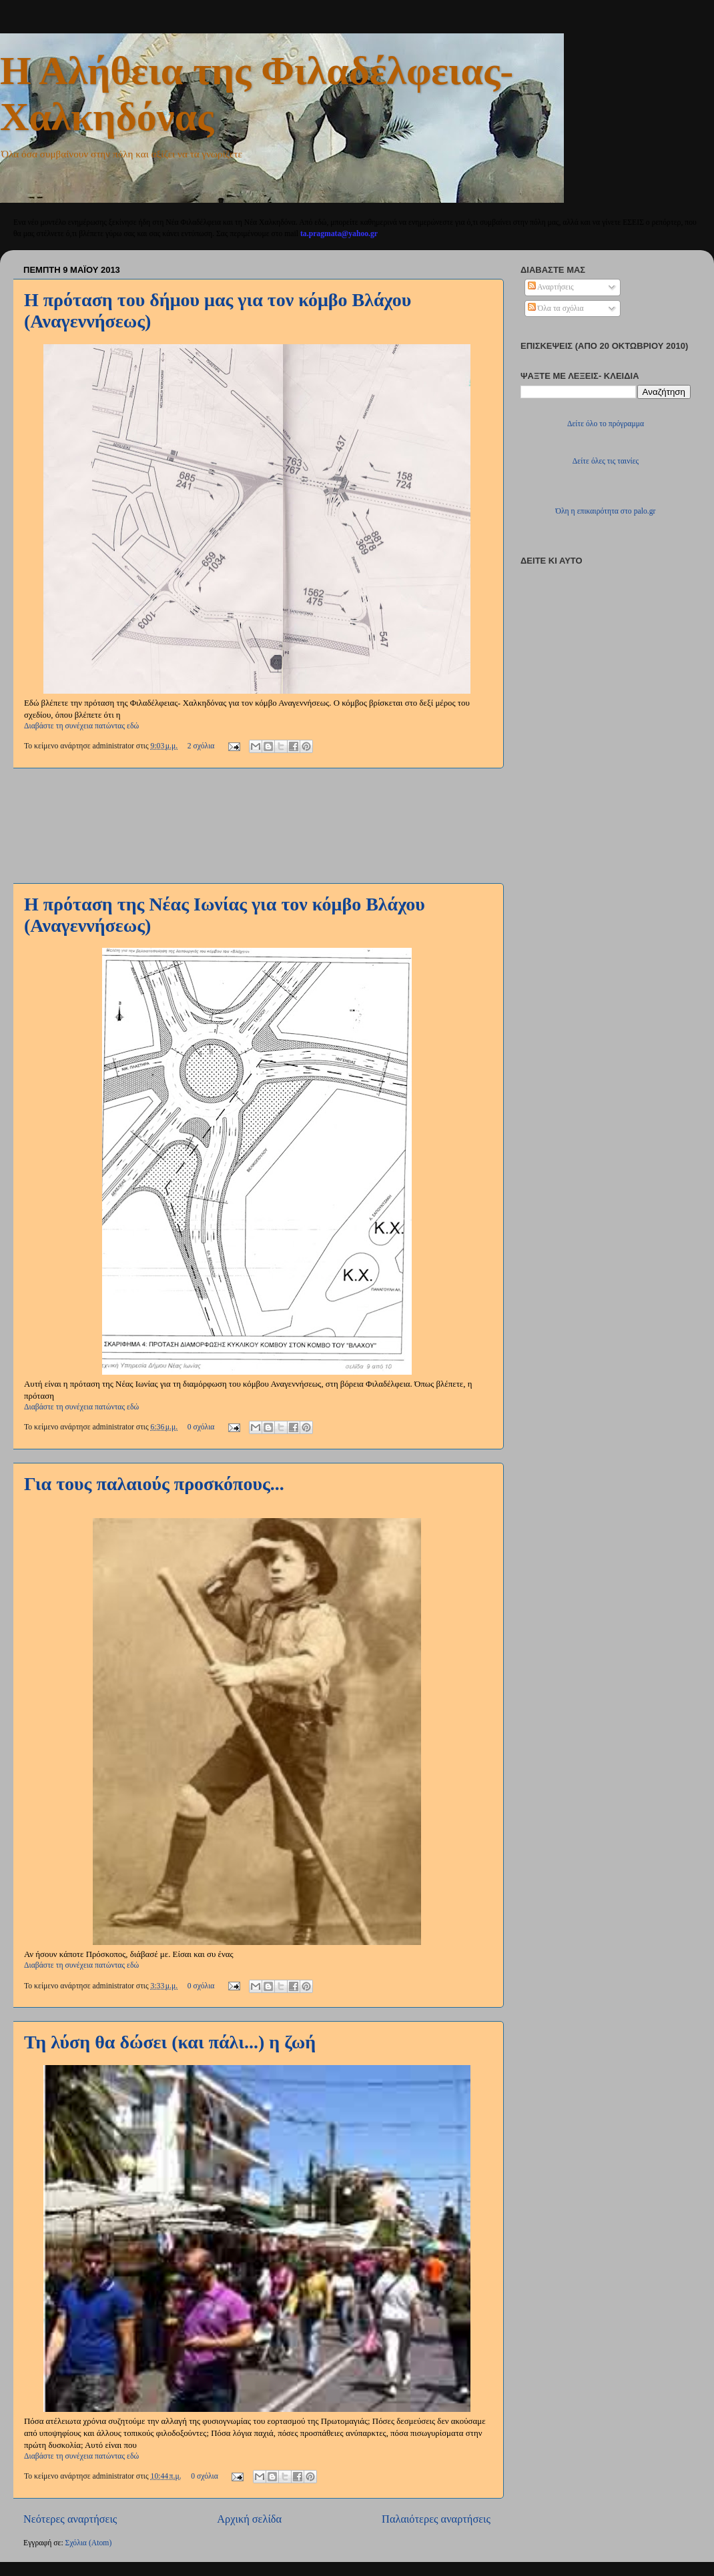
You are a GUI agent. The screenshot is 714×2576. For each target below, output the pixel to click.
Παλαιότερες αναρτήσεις (436, 2519)
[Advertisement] (257, 825)
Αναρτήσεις (551, 287)
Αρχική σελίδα (249, 2519)
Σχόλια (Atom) (88, 2543)
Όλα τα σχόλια (556, 308)
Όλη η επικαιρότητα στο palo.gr (606, 511)
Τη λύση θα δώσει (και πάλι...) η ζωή (170, 2042)
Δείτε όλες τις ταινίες (606, 461)
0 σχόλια (201, 1427)
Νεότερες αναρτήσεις (70, 2519)
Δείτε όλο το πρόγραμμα (605, 424)
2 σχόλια (201, 746)
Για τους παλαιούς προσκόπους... (154, 1483)
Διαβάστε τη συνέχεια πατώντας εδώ (81, 726)
